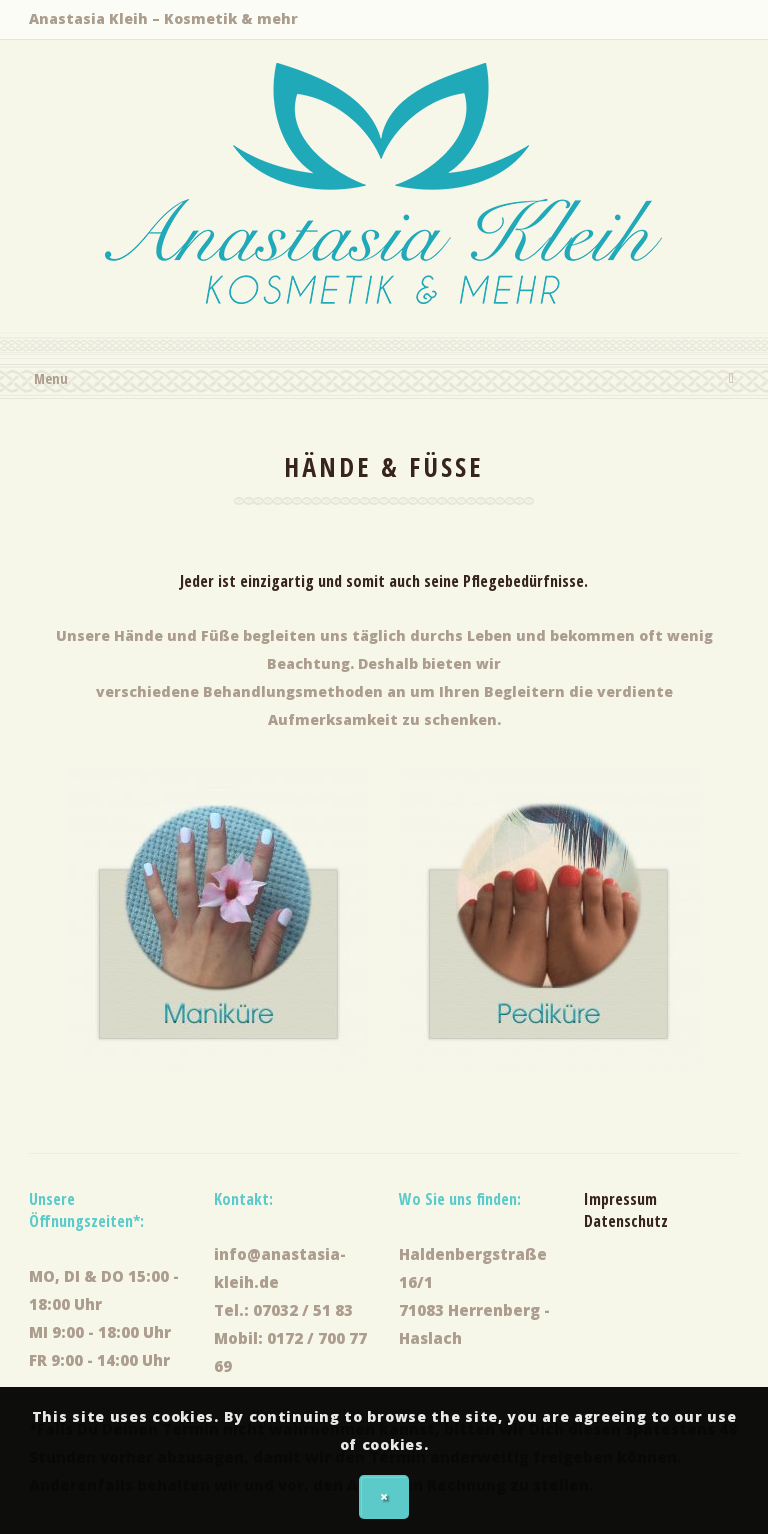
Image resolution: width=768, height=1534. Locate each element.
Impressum (620, 1199)
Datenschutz (626, 1221)
